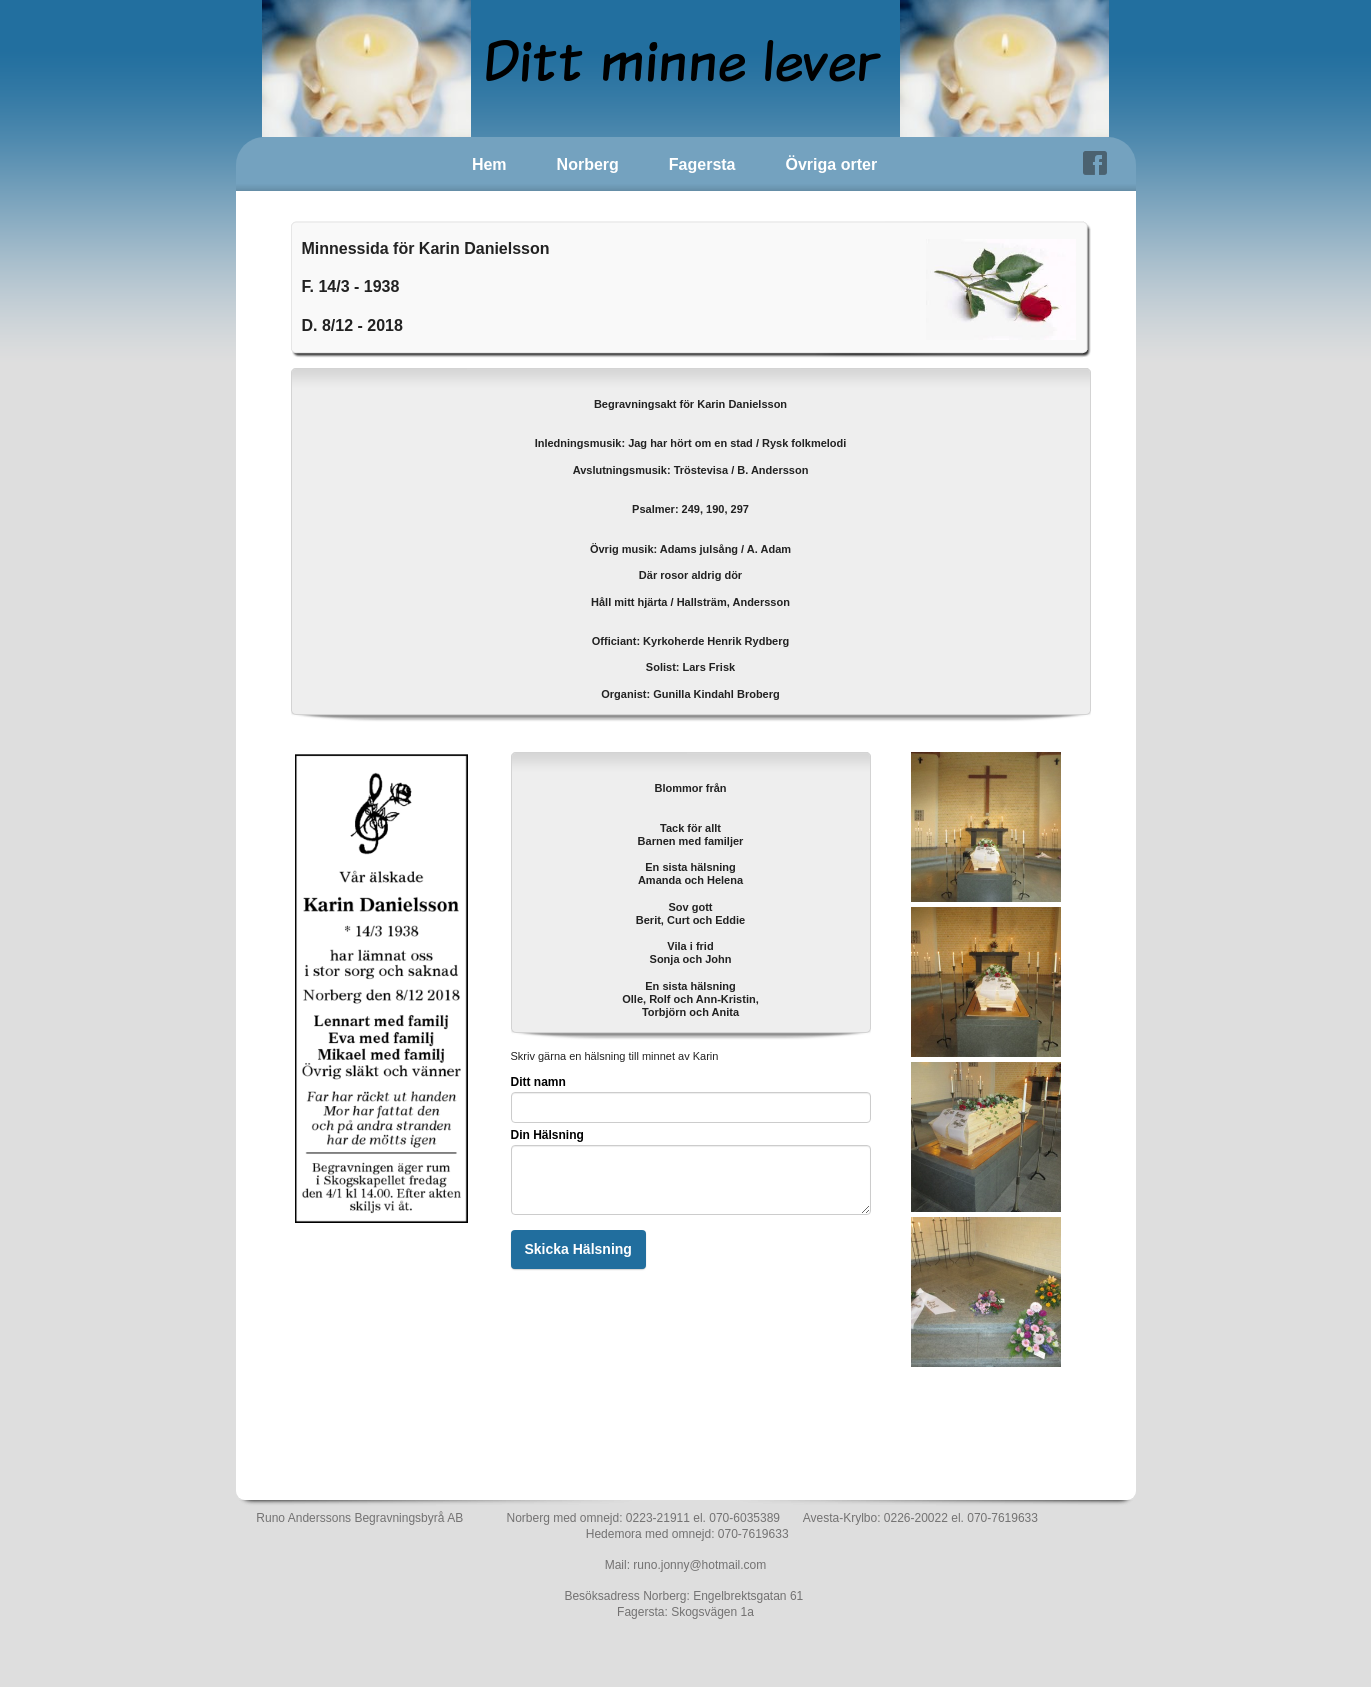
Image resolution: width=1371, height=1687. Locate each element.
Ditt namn (538, 1082)
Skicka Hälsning (578, 1249)
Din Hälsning (547, 1135)
